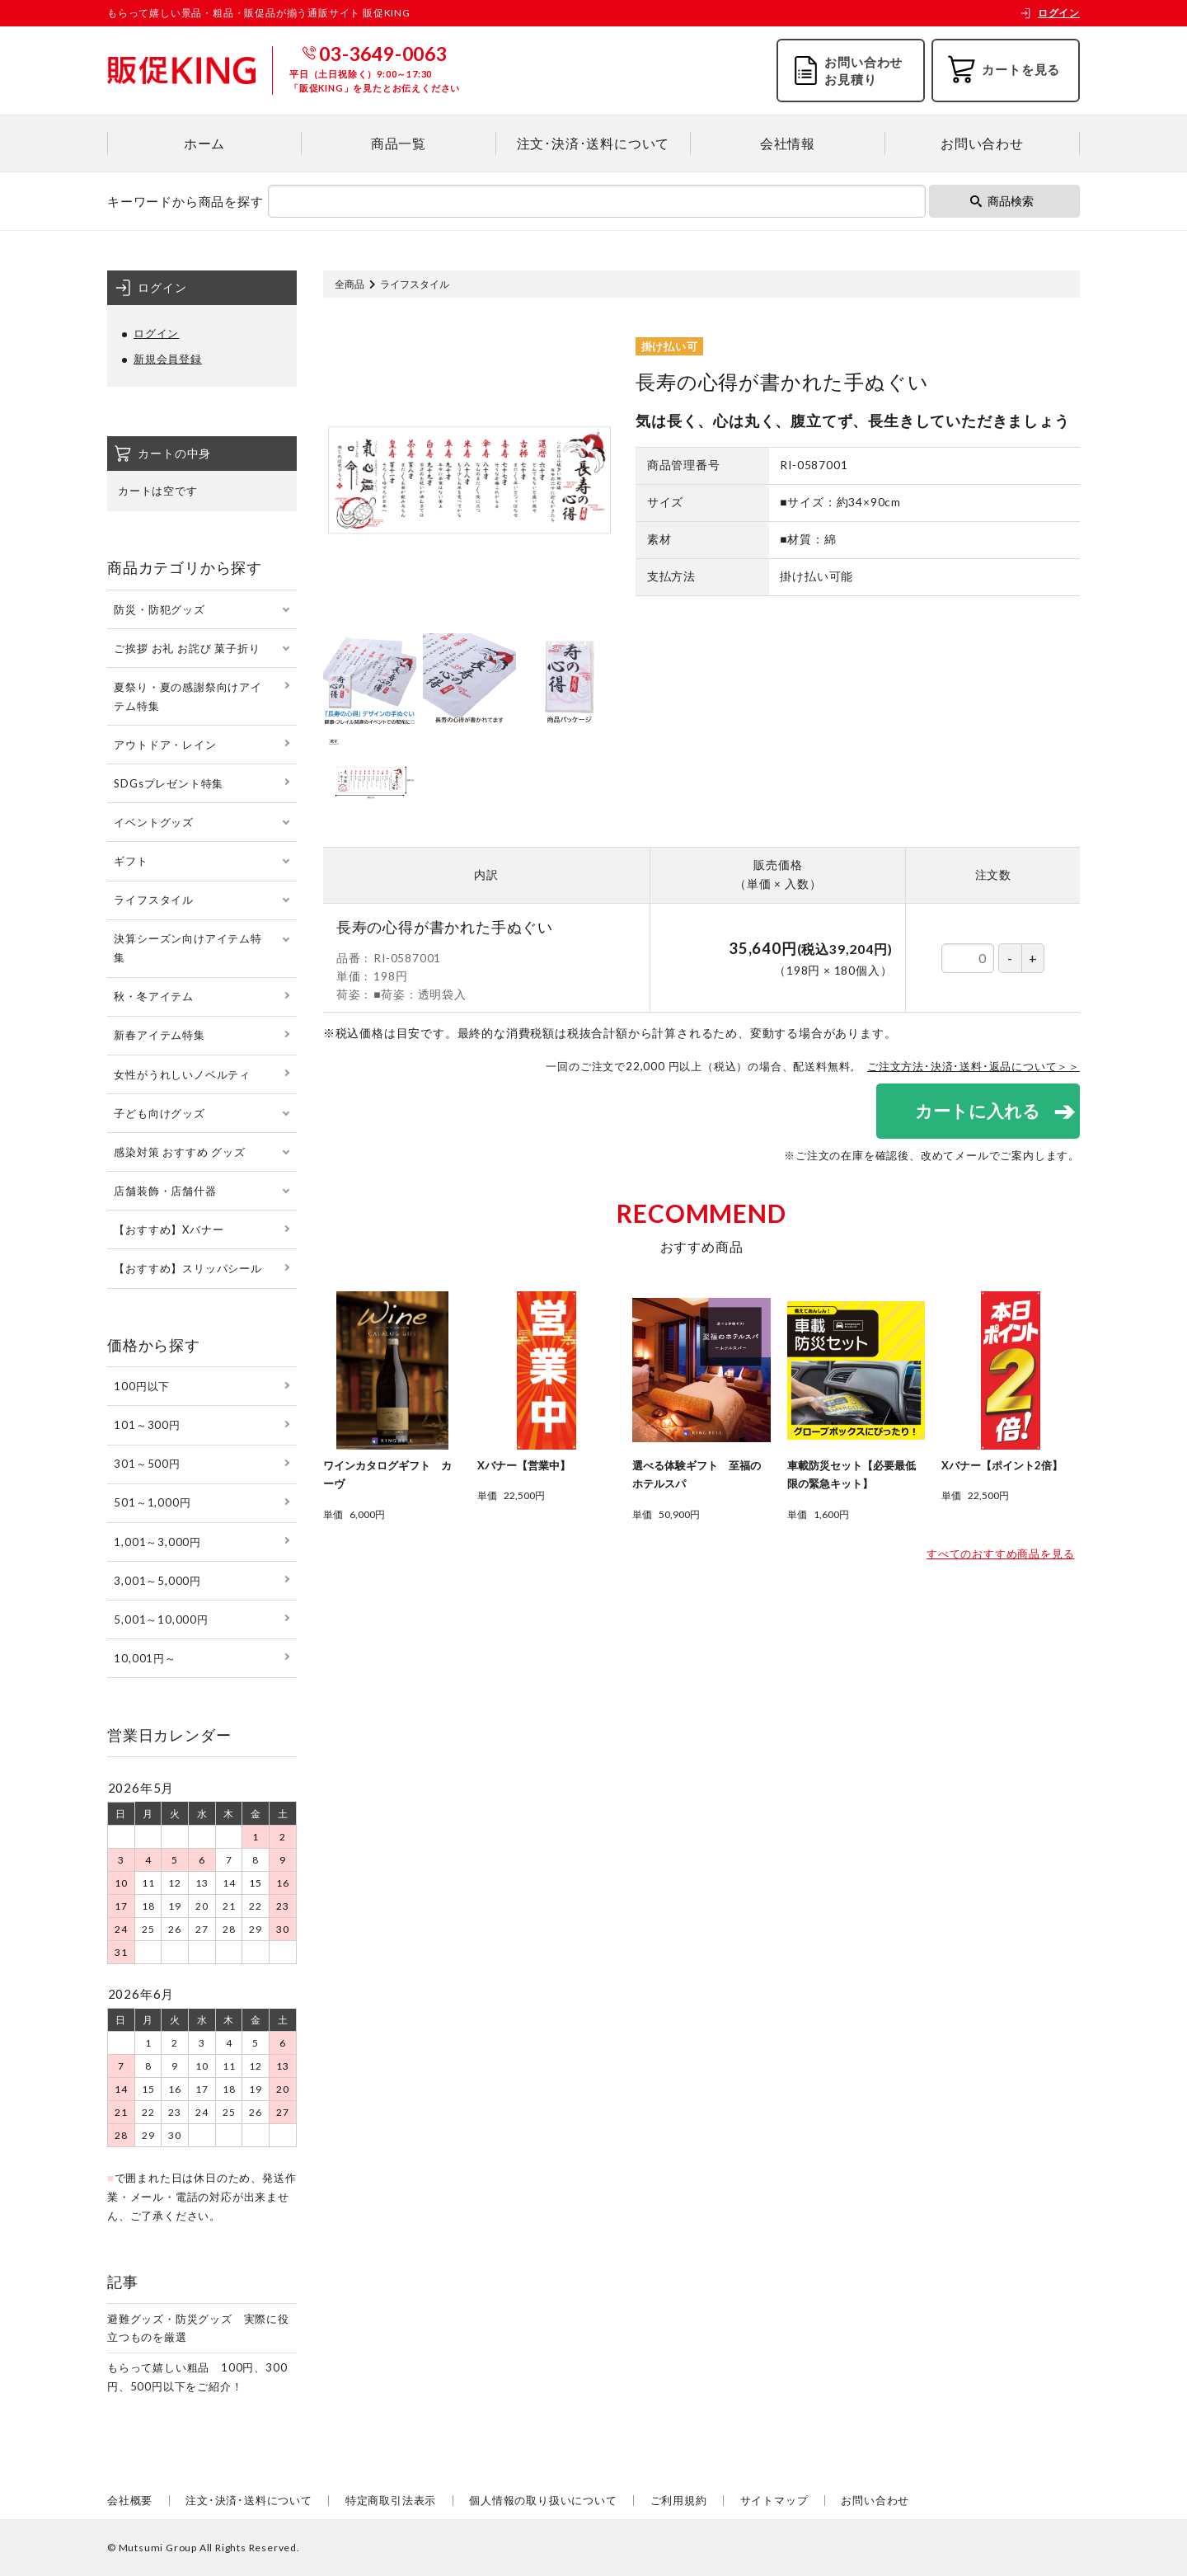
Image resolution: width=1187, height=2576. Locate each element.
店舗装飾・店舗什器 (165, 1190)
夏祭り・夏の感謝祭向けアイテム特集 (187, 696)
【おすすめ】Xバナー (168, 1229)
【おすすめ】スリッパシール (187, 1268)
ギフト (131, 860)
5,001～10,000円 (161, 1619)
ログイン (1050, 13)
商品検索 (1002, 201)
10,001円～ (145, 1658)
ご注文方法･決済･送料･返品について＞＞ (973, 1066)
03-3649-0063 (383, 53)
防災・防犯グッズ (159, 609)
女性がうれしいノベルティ (182, 1074)
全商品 (349, 284)
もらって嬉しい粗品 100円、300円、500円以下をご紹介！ (197, 2377)
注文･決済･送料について (593, 143)
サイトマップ (774, 2500)
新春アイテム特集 (159, 1034)
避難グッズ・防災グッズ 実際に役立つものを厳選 (198, 2328)
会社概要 (129, 2500)
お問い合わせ (982, 143)
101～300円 (147, 1424)
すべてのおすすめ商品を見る (1000, 1554)
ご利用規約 (678, 2500)
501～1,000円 (152, 1502)
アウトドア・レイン (165, 744)
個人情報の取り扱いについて (543, 2500)
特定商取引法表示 (390, 2500)
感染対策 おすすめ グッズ (179, 1152)
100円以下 (142, 1386)
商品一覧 (398, 143)
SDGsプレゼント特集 (168, 783)
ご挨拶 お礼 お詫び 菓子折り (187, 648)
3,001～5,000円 (157, 1580)
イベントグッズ (154, 822)
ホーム (204, 143)
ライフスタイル (414, 284)
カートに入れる (976, 1111)
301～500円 (147, 1463)
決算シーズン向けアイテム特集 (187, 948)
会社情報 (787, 143)
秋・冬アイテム (154, 996)
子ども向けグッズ (159, 1113)
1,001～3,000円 (157, 1542)
